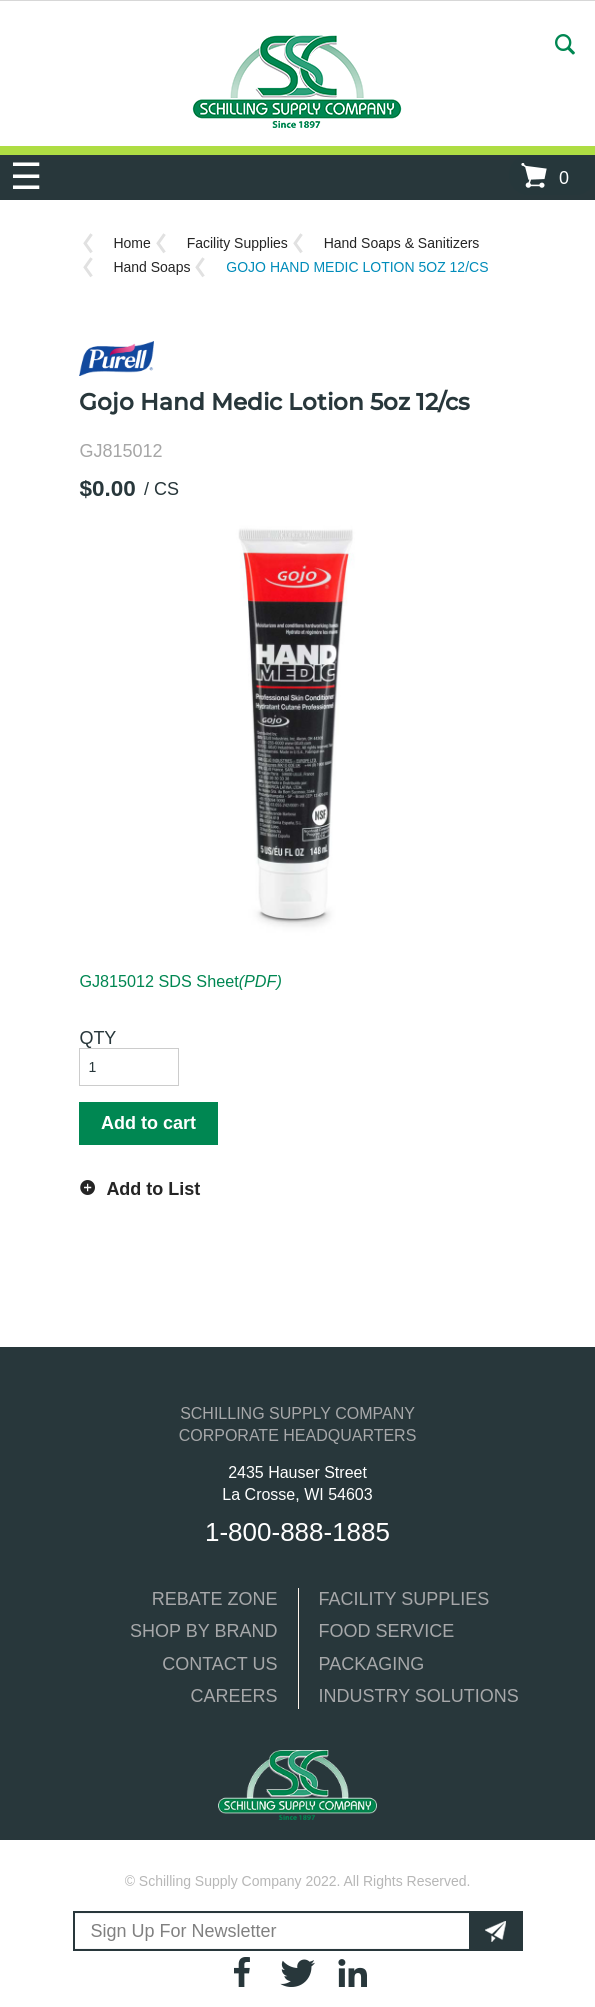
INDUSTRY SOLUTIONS (419, 1696)
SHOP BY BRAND (203, 1631)
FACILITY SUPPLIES (404, 1599)
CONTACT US (219, 1664)
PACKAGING (372, 1664)
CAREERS (233, 1696)
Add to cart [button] (148, 1123)
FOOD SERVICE (387, 1631)
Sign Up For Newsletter (184, 1931)
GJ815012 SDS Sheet (180, 981)
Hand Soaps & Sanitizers (402, 243)
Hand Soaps (151, 267)
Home (131, 243)
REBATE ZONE (215, 1599)
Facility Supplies (237, 243)
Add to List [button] (153, 1189)
